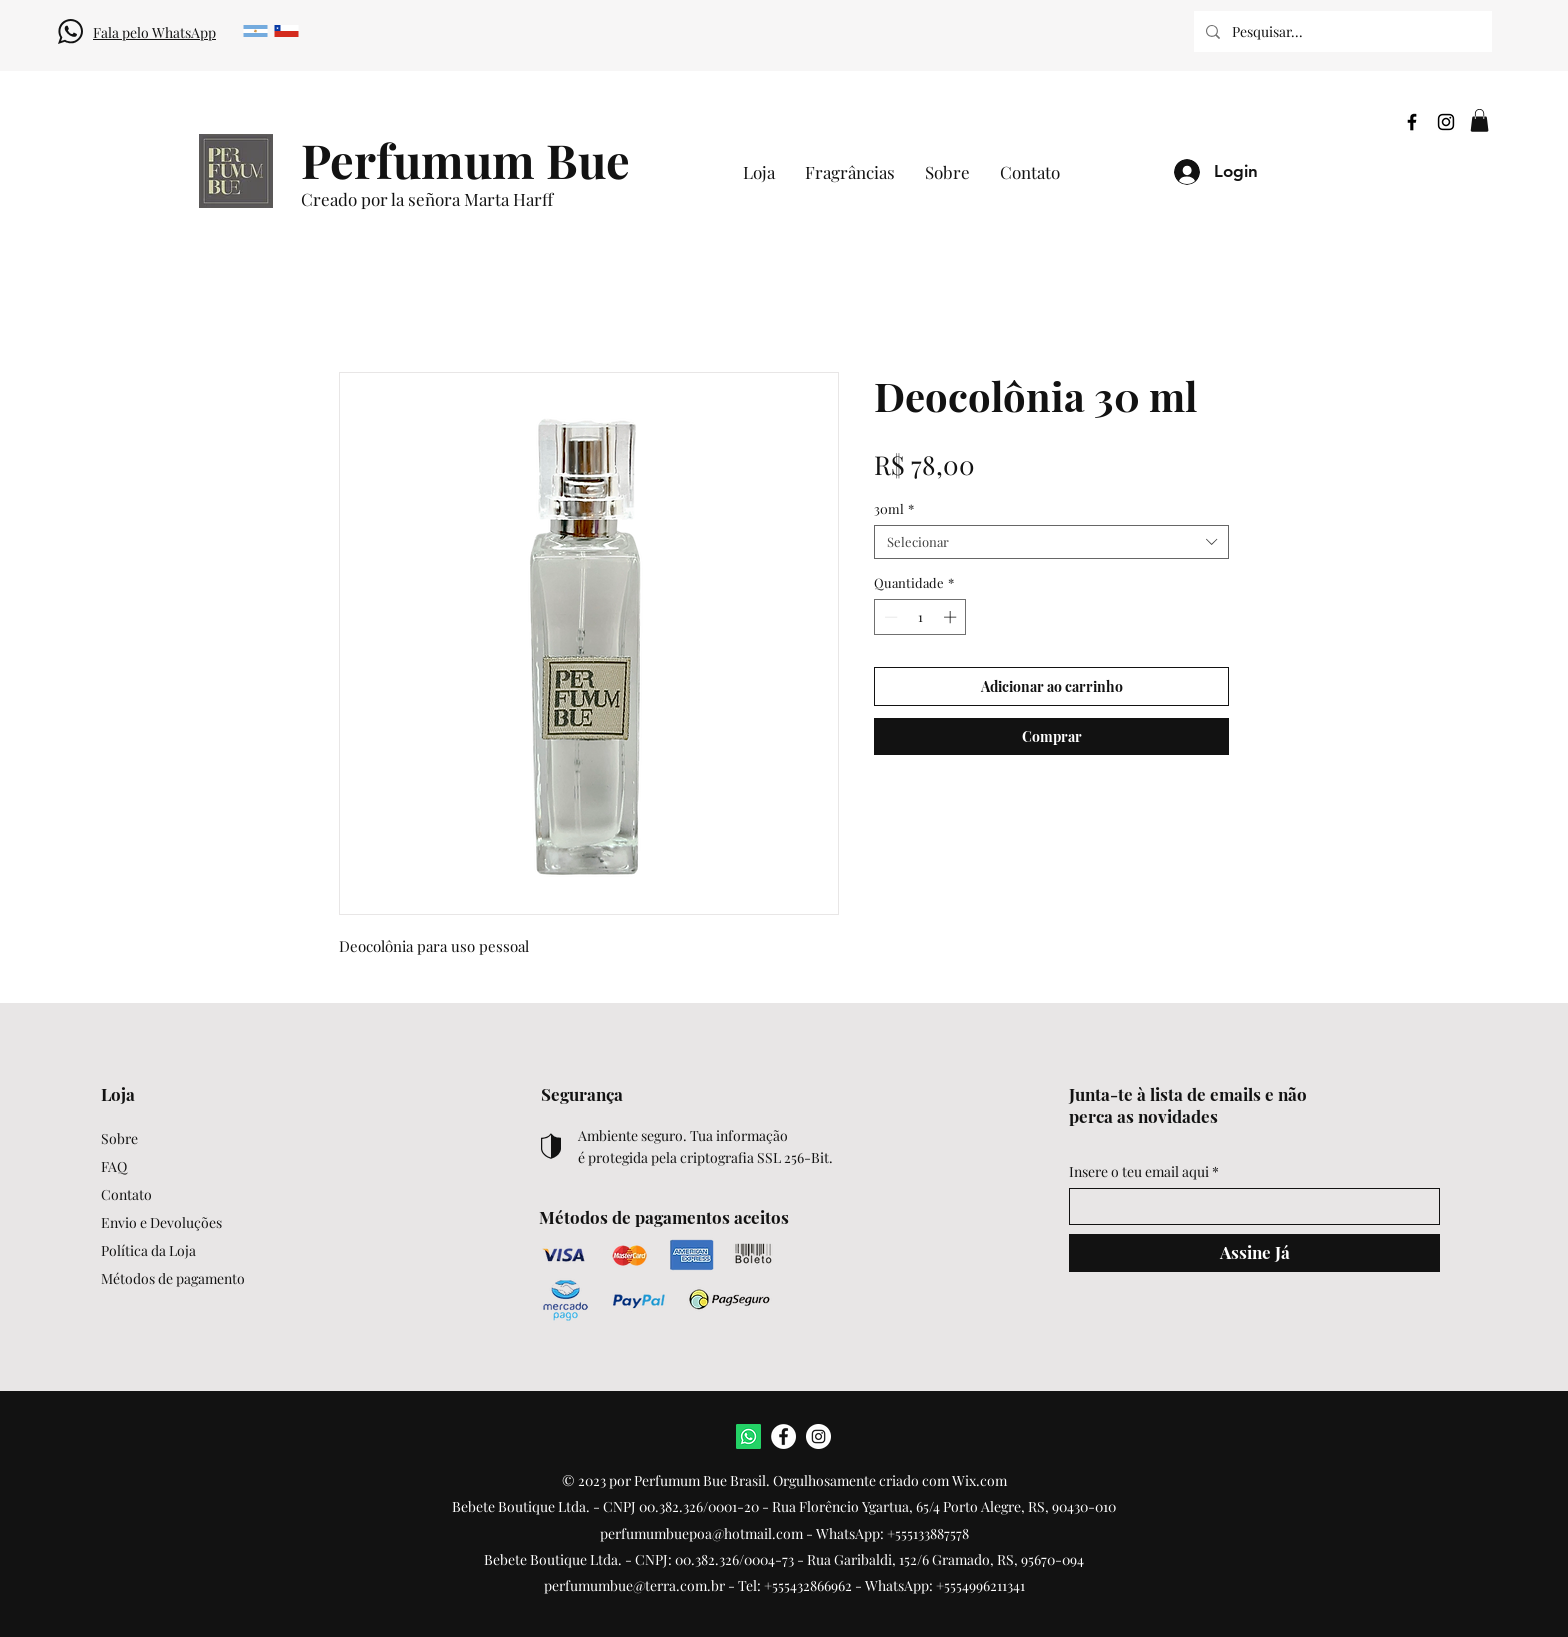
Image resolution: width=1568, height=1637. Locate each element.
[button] (1479, 120)
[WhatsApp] (748, 1436)
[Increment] (952, 617)
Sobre (119, 1138)
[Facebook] (1412, 122)
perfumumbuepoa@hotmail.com (701, 1533)
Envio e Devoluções (161, 1222)
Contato (126, 1194)
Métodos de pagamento (173, 1278)
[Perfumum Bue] (465, 159)
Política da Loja (148, 1250)
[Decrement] (889, 617)
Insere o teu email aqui (1139, 1172)
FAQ (114, 1166)
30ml (894, 509)
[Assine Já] (1254, 1253)
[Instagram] (1446, 122)
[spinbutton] (920, 617)
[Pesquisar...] (1341, 31)
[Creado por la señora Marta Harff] (489, 200)
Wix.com (979, 1480)
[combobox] (1051, 542)
